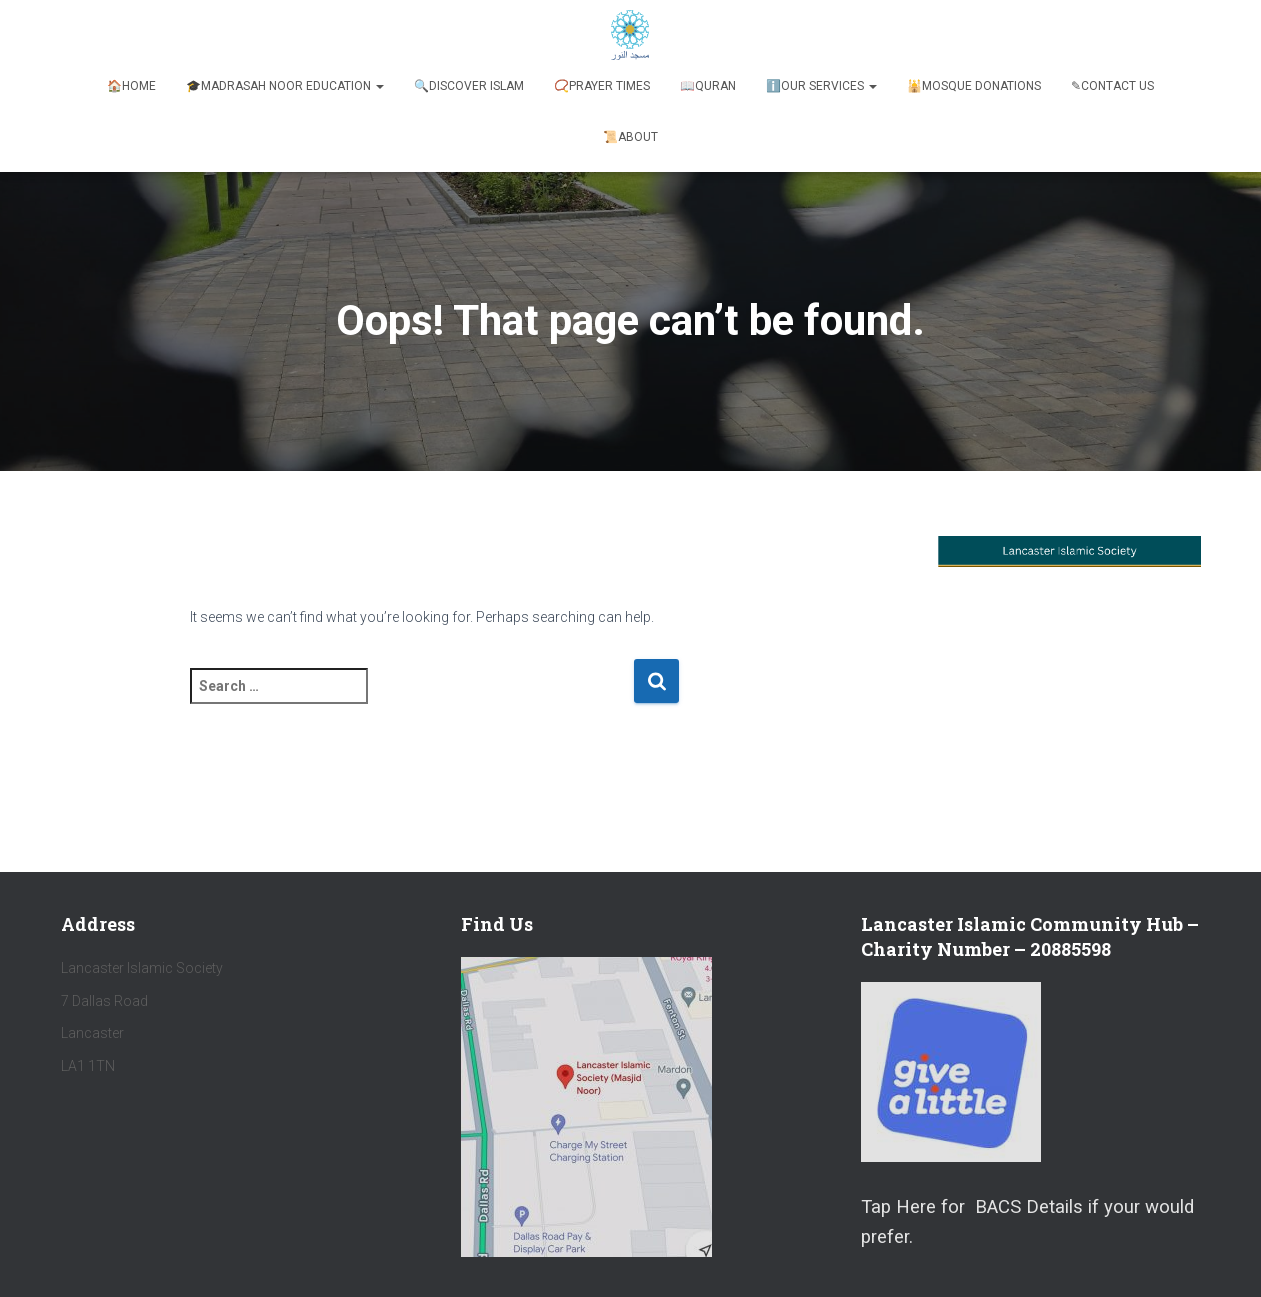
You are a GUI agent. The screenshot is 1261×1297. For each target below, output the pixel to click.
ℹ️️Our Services (821, 86)
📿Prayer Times (602, 86)
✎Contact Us (1112, 86)
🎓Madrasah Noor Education (285, 86)
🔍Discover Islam (469, 86)
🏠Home (131, 86)
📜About (630, 137)
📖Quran (708, 86)
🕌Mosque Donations (974, 86)
